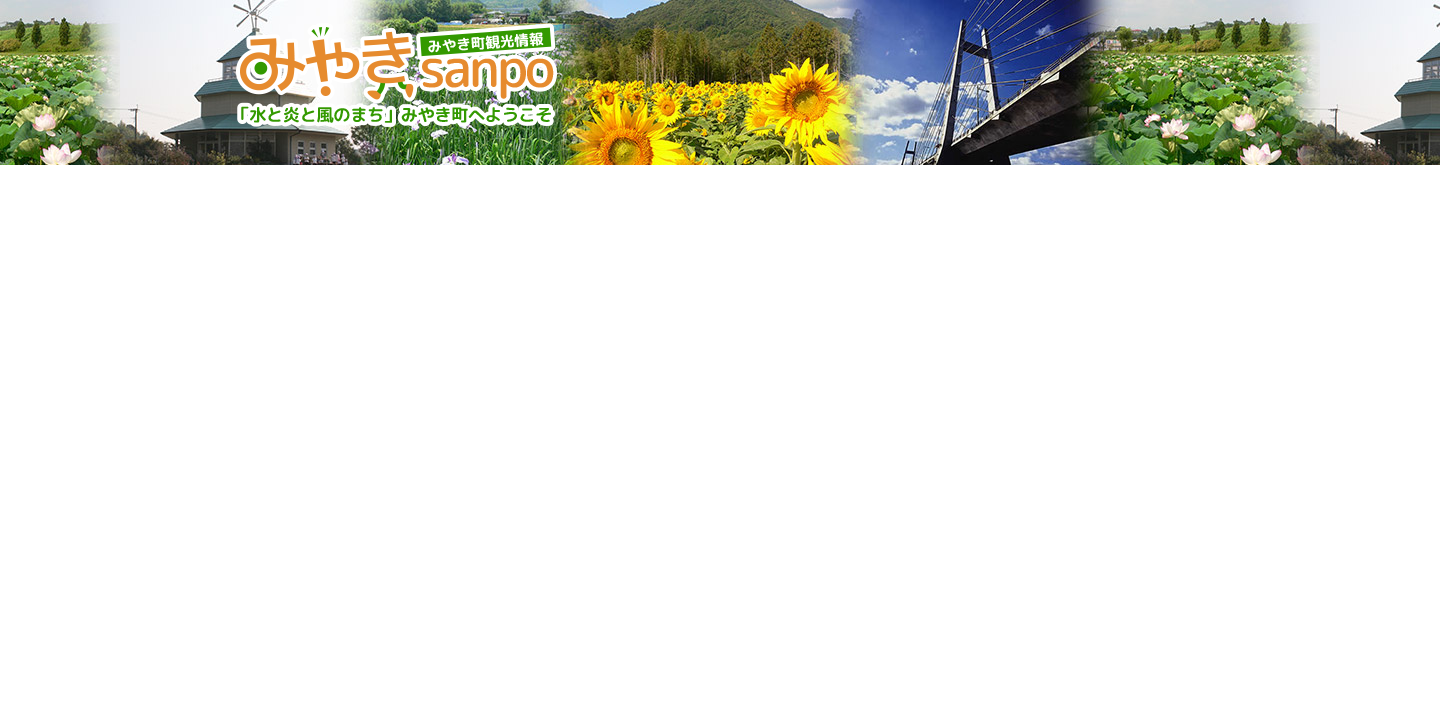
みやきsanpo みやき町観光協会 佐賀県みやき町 (399, 75)
